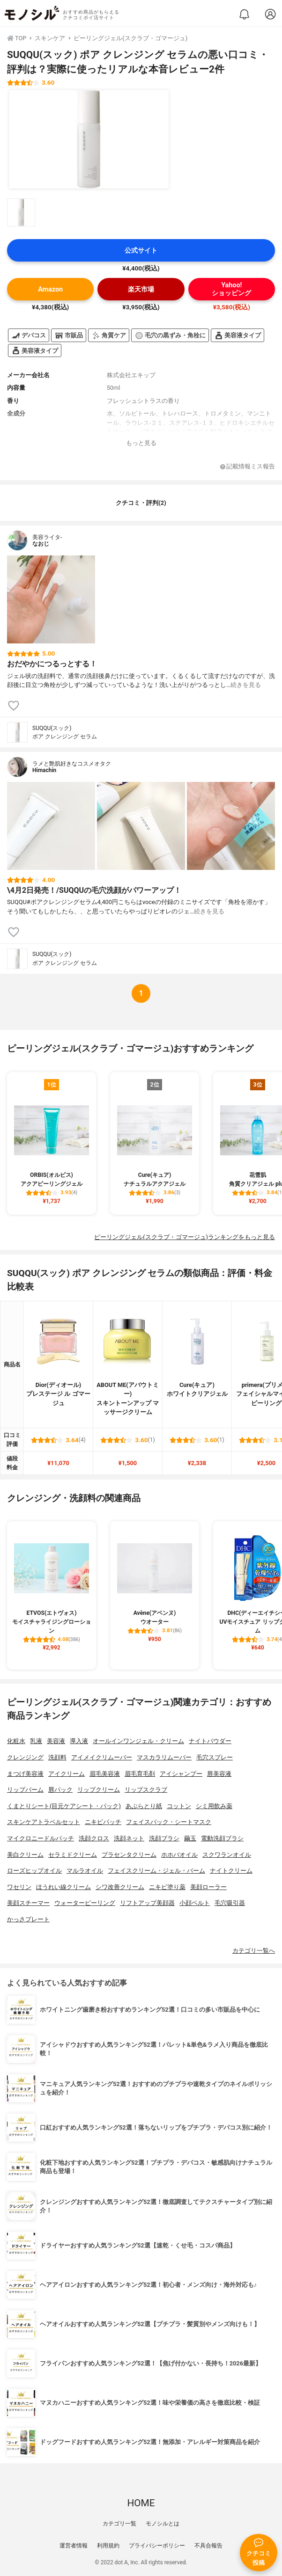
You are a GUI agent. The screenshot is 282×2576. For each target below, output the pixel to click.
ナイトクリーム (231, 1870)
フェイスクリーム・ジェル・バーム (156, 1870)
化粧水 (16, 1740)
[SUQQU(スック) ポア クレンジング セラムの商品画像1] (89, 139)
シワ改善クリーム (120, 1886)
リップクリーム (98, 1789)
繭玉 (190, 1838)
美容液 (56, 1740)
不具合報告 (208, 2545)
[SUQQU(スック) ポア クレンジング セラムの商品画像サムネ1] (21, 212)
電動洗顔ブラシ (222, 1838)
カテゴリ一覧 (119, 2523)
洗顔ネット (129, 1838)
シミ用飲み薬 (214, 1806)
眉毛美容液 (104, 1773)
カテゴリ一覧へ (253, 1950)
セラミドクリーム (72, 1854)
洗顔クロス (94, 1838)
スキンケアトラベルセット (43, 1821)
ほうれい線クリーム (63, 1886)
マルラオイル (85, 1870)
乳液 (36, 1740)
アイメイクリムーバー (101, 1757)
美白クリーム (25, 1854)
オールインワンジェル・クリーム (138, 1740)
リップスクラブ (146, 1789)
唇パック (60, 1789)
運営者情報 (73, 2545)
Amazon (50, 289)
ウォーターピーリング (84, 1902)
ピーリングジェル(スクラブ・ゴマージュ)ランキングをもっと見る (184, 1237)
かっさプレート (28, 1919)
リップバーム (25, 1789)
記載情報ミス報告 (247, 467)
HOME (141, 2503)
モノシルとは (162, 2523)
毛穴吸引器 (230, 1902)
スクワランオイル (226, 1854)
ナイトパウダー (210, 1740)
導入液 (79, 1740)
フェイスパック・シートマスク (168, 1821)
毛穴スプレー (214, 1757)
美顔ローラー (208, 1886)
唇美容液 (219, 1773)
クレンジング (25, 1757)
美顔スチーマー (28, 1902)
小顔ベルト (194, 1902)
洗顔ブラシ (164, 1838)
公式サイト (141, 251)
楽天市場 (141, 289)
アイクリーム (66, 1773)
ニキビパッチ (103, 1821)
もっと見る (141, 442)
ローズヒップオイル (34, 1870)
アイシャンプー (181, 1773)
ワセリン (19, 1886)
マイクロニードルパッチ (40, 1838)
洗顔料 (57, 1757)
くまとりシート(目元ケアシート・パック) (64, 1806)
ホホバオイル (179, 1854)
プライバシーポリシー (157, 2545)
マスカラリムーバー (164, 1757)
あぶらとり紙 (144, 1806)
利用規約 (108, 2545)
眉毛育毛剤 (140, 1773)
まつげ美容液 (25, 1773)
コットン (179, 1806)
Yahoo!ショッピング (231, 289)
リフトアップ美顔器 (147, 1902)
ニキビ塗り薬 (167, 1886)
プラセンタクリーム (129, 1854)
